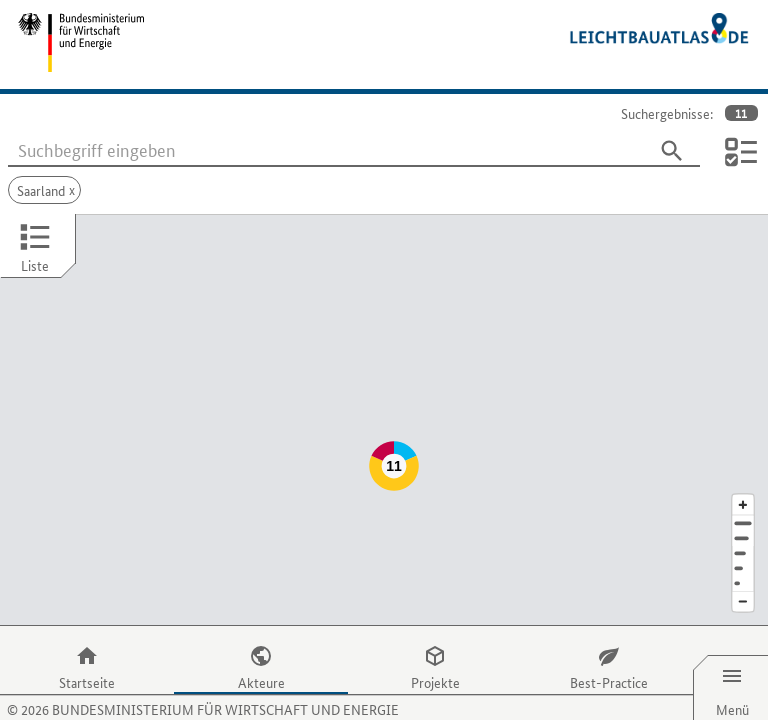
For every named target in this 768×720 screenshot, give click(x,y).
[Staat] (743, 528)
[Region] (743, 513)
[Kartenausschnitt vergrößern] (743, 464)
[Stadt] (743, 498)
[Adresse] (743, 483)
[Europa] (743, 543)
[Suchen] (672, 151)
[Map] (384, 400)
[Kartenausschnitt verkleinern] (743, 562)
